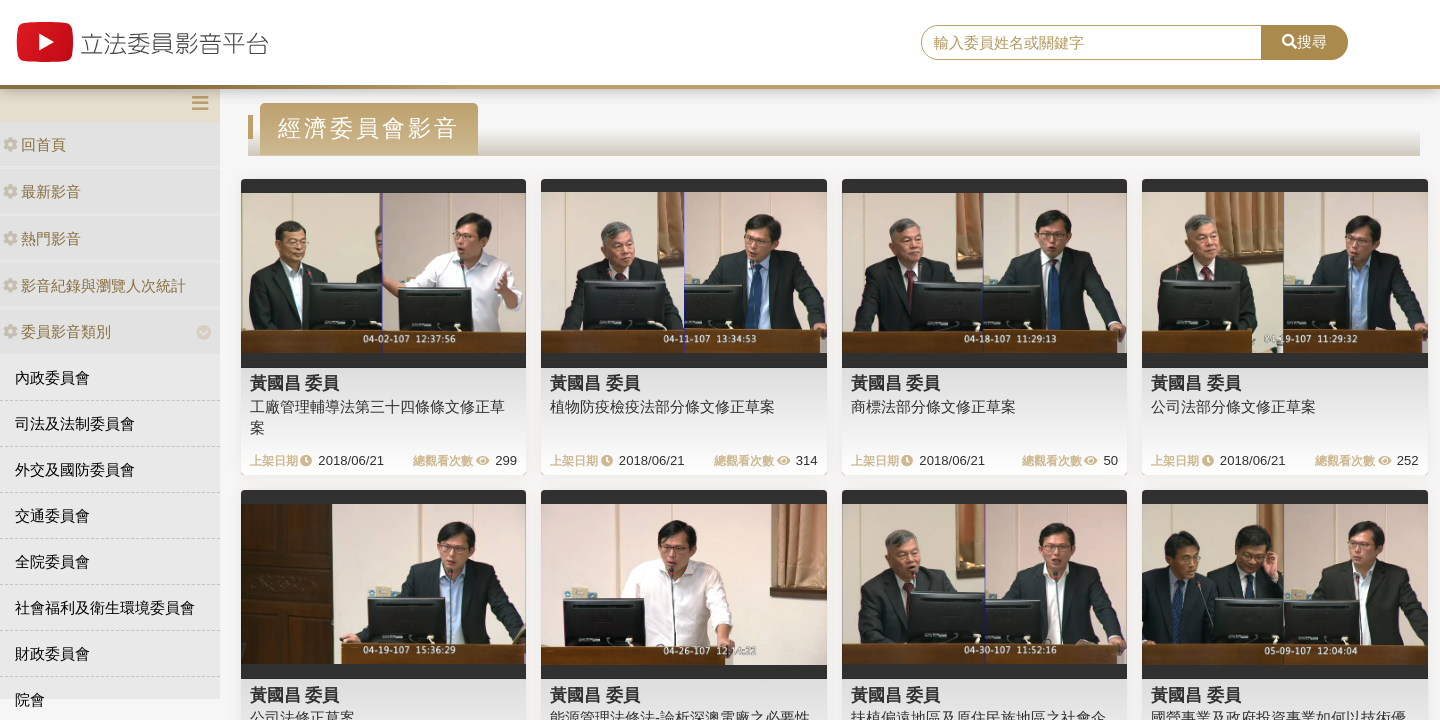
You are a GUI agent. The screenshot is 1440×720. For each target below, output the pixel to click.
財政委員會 (52, 653)
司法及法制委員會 (75, 423)
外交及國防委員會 (75, 469)
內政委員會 (52, 377)
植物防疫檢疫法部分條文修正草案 (662, 406)
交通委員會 (52, 515)
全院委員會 (52, 561)
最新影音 (42, 191)
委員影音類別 (57, 331)
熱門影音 (42, 238)
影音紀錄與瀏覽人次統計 (94, 285)
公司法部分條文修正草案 (1233, 406)
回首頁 (34, 144)
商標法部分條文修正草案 (933, 406)
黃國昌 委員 (295, 383)
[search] (1091, 43)
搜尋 (1304, 41)
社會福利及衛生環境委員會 (105, 607)
